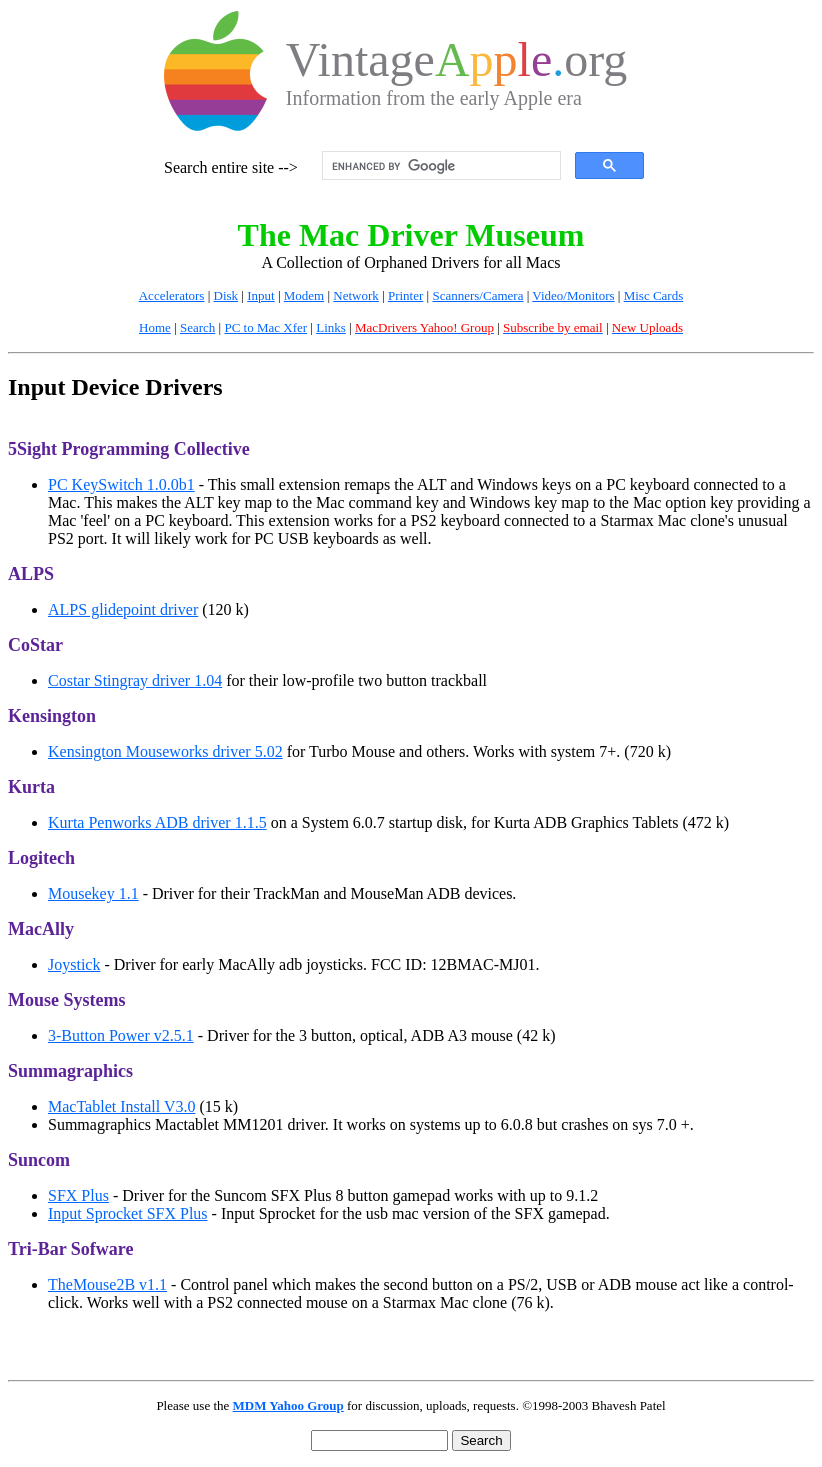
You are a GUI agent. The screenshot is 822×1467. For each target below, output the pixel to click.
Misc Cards (654, 295)
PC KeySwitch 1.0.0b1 (121, 484)
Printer (405, 295)
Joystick (74, 964)
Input (260, 295)
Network (356, 295)
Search (197, 327)
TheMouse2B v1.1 (107, 1284)
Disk (226, 295)
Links (331, 327)
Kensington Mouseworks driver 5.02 (165, 751)
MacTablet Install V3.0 (121, 1106)
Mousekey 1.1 (93, 893)
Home (155, 327)
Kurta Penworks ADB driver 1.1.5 (157, 822)
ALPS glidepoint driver (123, 609)
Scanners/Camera (477, 295)
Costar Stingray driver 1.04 (135, 680)
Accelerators (172, 295)
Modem (304, 295)
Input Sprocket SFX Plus (128, 1213)
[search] (439, 166)
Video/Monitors (573, 295)
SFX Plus (78, 1195)
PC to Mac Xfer (265, 327)
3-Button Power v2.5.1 (121, 1035)
